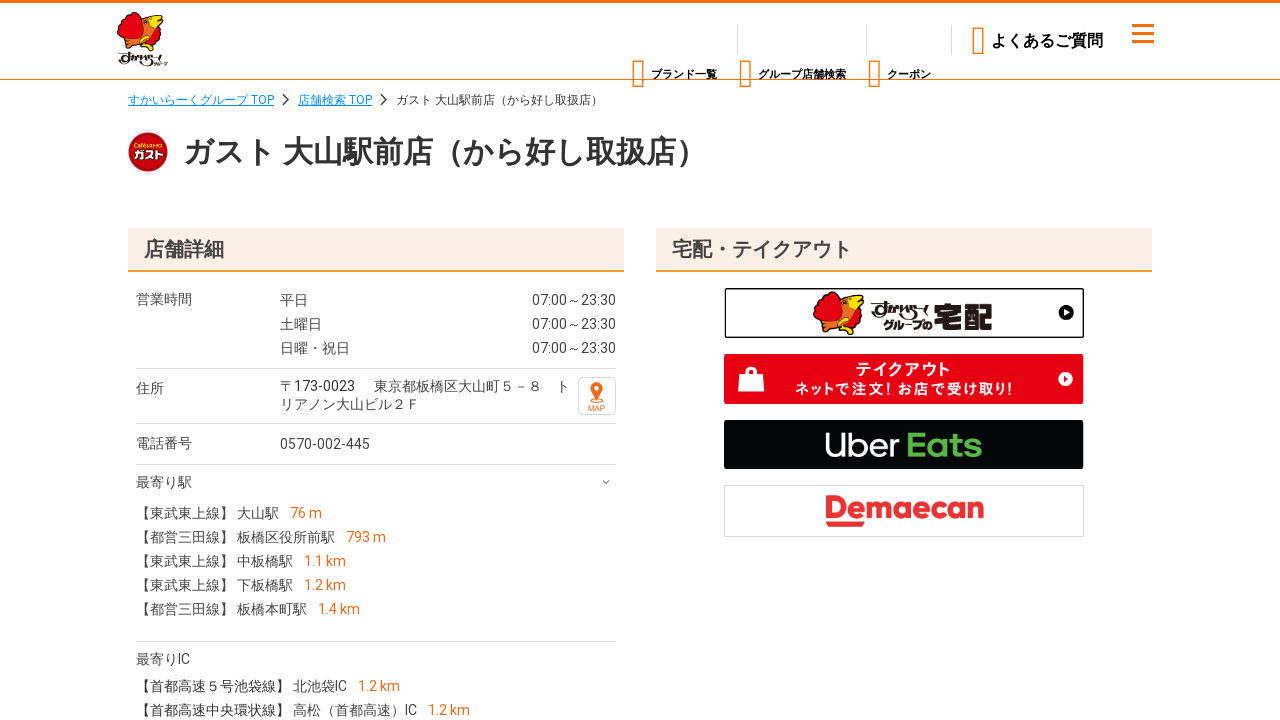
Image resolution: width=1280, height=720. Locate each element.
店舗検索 (744, 40)
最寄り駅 (164, 482)
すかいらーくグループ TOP (201, 100)
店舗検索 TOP (335, 100)
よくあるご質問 (1047, 40)
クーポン (899, 40)
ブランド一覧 (572, 40)
